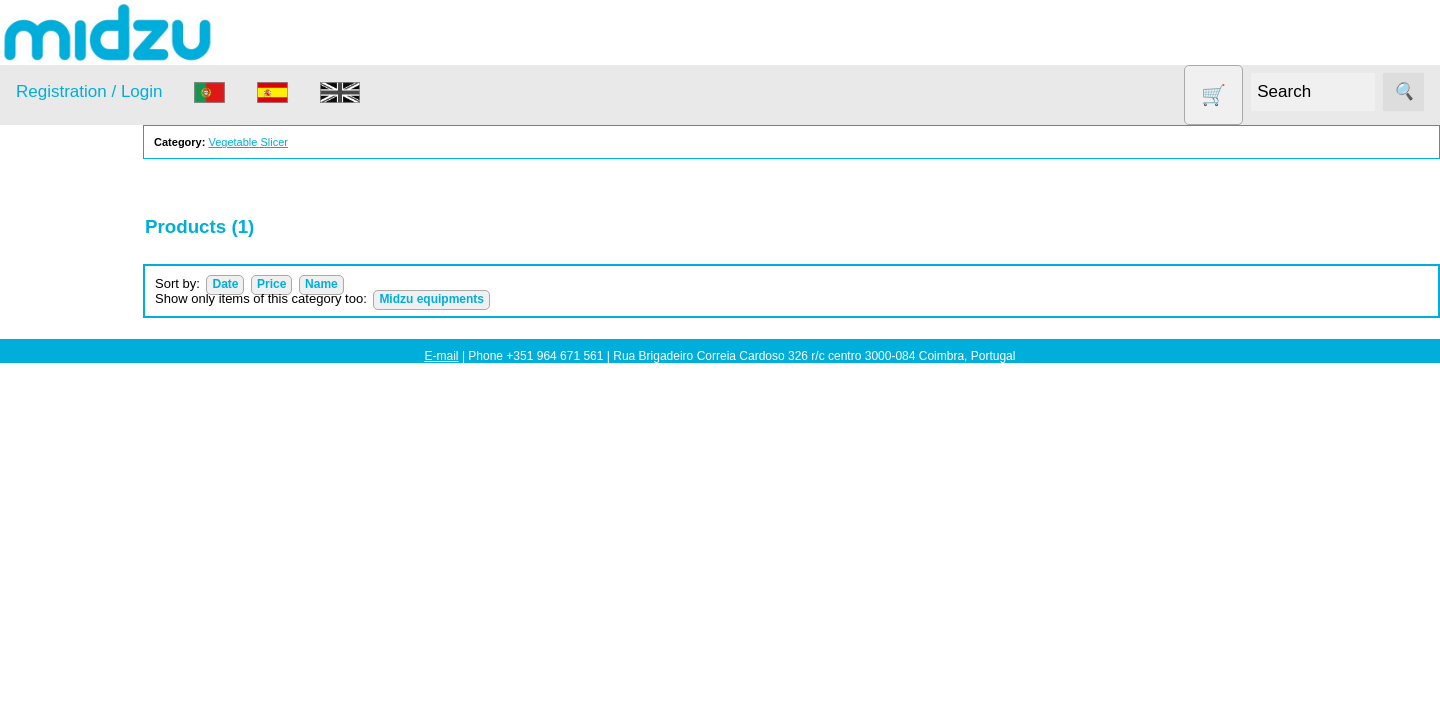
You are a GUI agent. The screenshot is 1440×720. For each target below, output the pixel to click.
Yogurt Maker (84, 609)
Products (43, 252)
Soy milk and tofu (97, 532)
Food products (88, 417)
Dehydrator (77, 340)
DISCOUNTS (84, 378)
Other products (89, 455)
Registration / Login (89, 91)
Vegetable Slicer (94, 571)
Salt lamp (71, 494)
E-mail (442, 356)
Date (282, 284)
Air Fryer (69, 301)
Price (328, 284)
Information (51, 660)
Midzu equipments (488, 299)
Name (378, 284)
